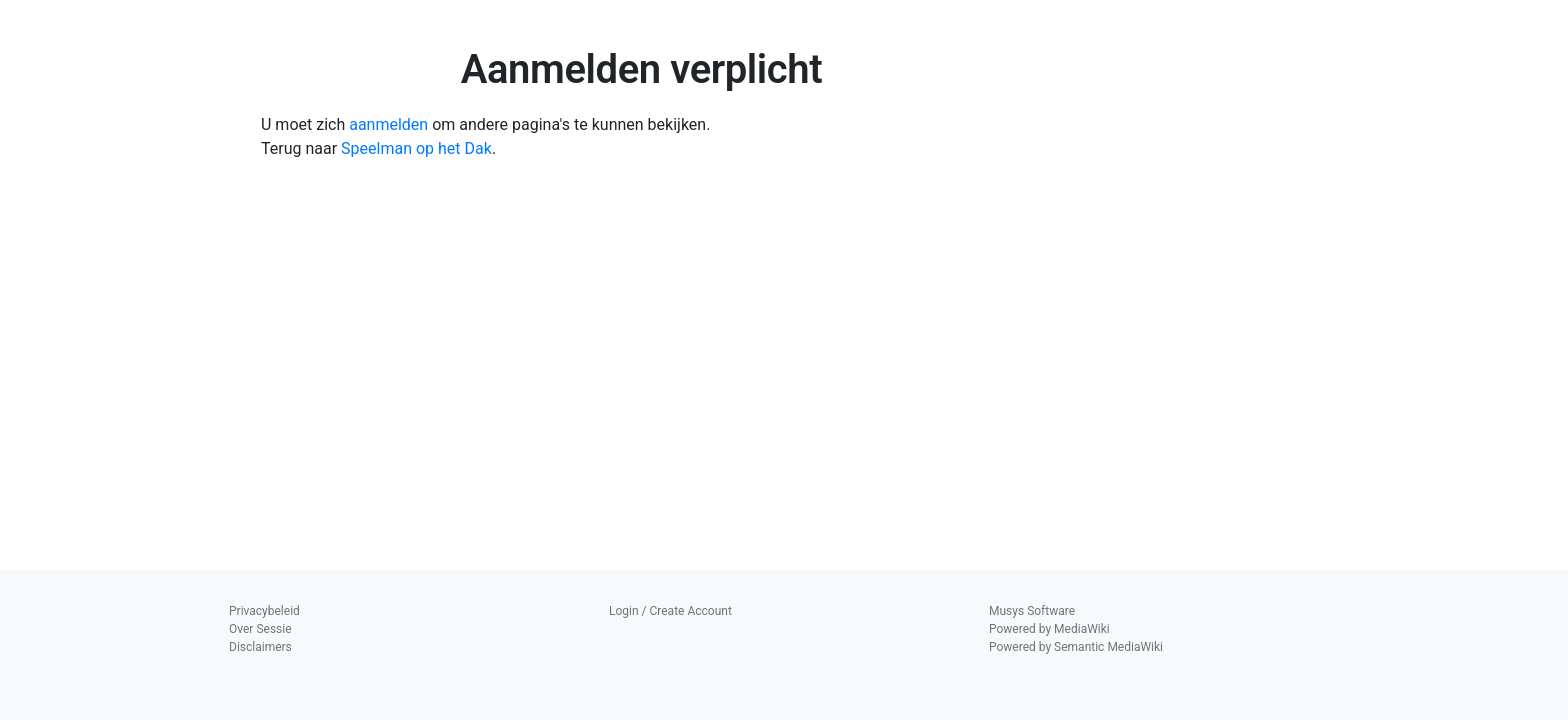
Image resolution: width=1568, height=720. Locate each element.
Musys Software (1032, 611)
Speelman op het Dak (416, 148)
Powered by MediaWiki (1049, 629)
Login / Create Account (670, 611)
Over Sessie (260, 629)
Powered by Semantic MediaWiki (1076, 647)
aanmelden (388, 124)
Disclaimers (260, 647)
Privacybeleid (264, 611)
